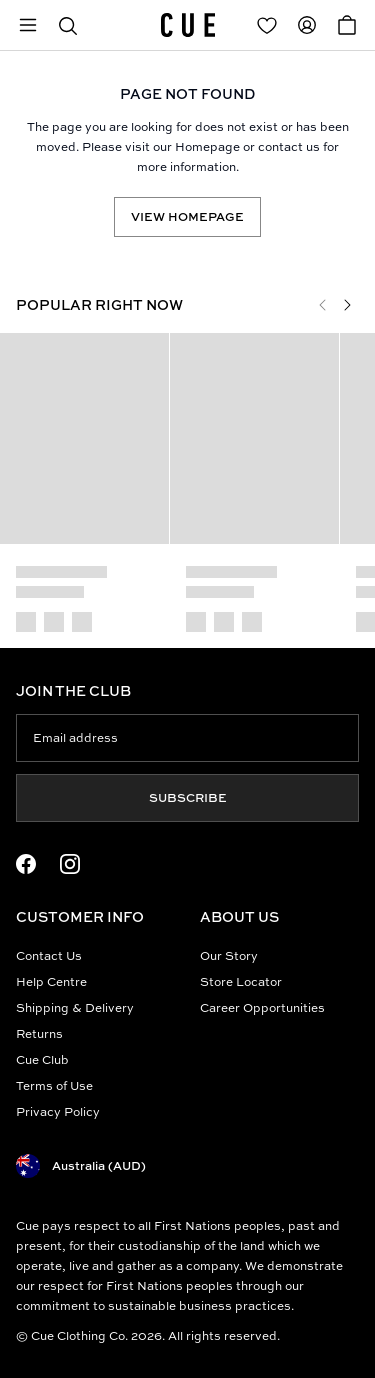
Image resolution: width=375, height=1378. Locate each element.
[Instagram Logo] (70, 864)
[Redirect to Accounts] (307, 25)
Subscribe (188, 797)
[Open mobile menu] (28, 25)
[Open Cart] (347, 25)
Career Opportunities (262, 1007)
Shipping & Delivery (75, 1007)
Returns (39, 1033)
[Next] (347, 305)
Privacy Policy (58, 1111)
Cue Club (42, 1059)
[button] (68, 25)
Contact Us (49, 955)
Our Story (229, 955)
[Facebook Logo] (26, 864)
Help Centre (51, 981)
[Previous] (323, 305)
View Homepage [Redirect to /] (187, 216)
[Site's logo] (188, 25)
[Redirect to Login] (267, 25)
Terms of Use (54, 1085)
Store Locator (241, 981)
